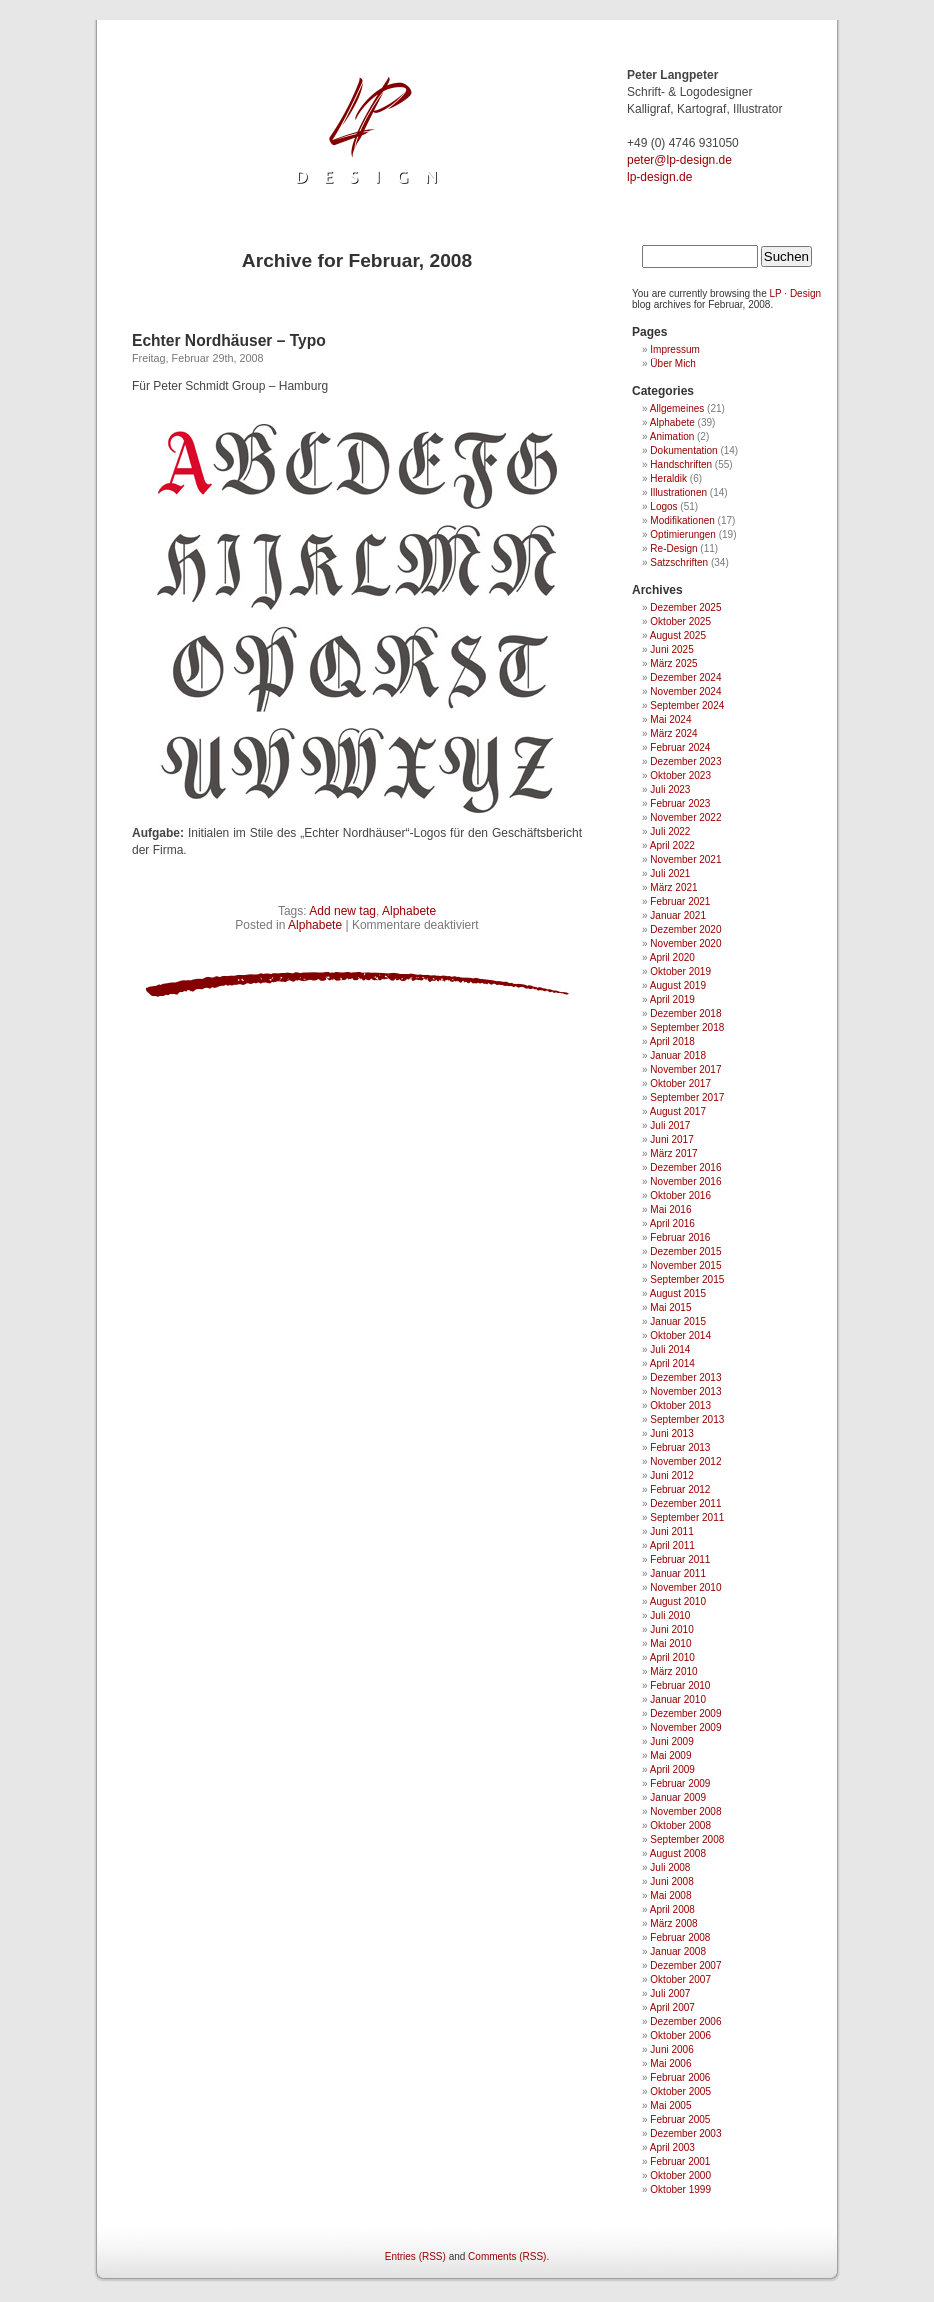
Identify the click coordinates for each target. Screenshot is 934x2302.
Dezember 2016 (685, 1167)
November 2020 (685, 943)
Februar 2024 (680, 747)
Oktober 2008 (680, 1825)
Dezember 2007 (685, 1965)
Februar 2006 (680, 2077)
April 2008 (672, 1909)
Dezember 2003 (685, 2133)
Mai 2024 (670, 719)
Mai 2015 (670, 1307)
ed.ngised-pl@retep (679, 160)
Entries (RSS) (415, 2256)
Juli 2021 (670, 873)
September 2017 (687, 1097)
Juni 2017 (671, 1139)
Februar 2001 (680, 2161)
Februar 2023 (680, 803)
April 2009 (672, 1769)
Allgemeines (677, 408)
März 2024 (673, 733)
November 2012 (685, 1461)
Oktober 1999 (680, 2189)
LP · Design (796, 293)
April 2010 (672, 1657)
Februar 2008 (680, 1937)
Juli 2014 (670, 1349)
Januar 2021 (678, 915)
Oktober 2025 (680, 621)
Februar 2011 (680, 1559)
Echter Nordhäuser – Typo (229, 340)
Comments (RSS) (507, 2256)
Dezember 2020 (685, 929)
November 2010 (685, 1587)
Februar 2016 (680, 1237)
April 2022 (672, 845)
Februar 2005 (680, 2119)
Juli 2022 (670, 831)
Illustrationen (678, 492)
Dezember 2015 (685, 1251)
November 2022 (685, 817)
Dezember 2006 (685, 2021)
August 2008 (678, 1853)
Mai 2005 (670, 2105)
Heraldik (668, 478)
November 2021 (685, 859)
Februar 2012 (680, 1489)
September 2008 (687, 1839)
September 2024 (687, 705)
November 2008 (685, 1811)
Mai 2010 (670, 1643)
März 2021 (673, 887)
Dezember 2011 (685, 1503)
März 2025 (673, 663)
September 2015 (687, 1279)
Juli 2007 (670, 1993)
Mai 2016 (670, 1209)
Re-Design (673, 548)
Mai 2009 (670, 1755)
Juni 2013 (671, 1433)
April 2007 (672, 2007)
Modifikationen (682, 520)
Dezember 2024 (685, 677)
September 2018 (687, 1027)
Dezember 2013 (685, 1377)
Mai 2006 (670, 2063)
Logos (663, 506)
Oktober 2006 (680, 2035)
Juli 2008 (670, 1867)
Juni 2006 (671, 2049)
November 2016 (685, 1181)
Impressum (674, 349)
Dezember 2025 (685, 607)
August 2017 (678, 1111)
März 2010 (673, 1671)
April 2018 (672, 1041)
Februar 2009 (680, 1783)
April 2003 (672, 2147)
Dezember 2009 (685, 1713)
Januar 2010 (678, 1699)
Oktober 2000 (680, 2175)
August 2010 (678, 1601)
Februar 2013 (680, 1447)
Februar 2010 (680, 1685)
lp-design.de (659, 177)
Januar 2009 (678, 1797)
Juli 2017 (670, 1125)
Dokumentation (683, 450)
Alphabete (409, 911)
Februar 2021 (680, 901)
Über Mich (673, 363)
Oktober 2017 (680, 1083)
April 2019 (672, 999)
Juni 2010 (671, 1629)
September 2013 (687, 1419)
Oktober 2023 (680, 775)
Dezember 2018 (685, 1013)
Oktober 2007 (680, 1979)
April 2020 (672, 957)
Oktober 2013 (680, 1405)
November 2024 (685, 691)
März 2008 (673, 1923)
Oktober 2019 (680, 971)
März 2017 (673, 1153)
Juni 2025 (671, 649)
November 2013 (685, 1391)
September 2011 (687, 1517)
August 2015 (678, 1293)
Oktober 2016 (680, 1195)
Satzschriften (679, 562)
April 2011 (672, 1545)
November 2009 (685, 1727)
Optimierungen (683, 534)
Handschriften (681, 464)
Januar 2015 (678, 1321)
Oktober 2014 (680, 1335)
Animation (672, 436)
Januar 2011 (678, 1573)
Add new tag (342, 911)
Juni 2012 (671, 1475)
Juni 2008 (671, 1881)
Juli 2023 (670, 789)
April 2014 (672, 1363)
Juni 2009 (671, 1741)
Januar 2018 (678, 1055)
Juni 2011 (671, 1531)
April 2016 (672, 1223)
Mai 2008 (670, 1895)
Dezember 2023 (685, 761)
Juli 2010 (670, 1615)
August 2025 (678, 635)
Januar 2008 (678, 1951)
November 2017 (685, 1069)
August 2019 (678, 985)
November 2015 (685, 1265)
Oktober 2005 (680, 2091)
